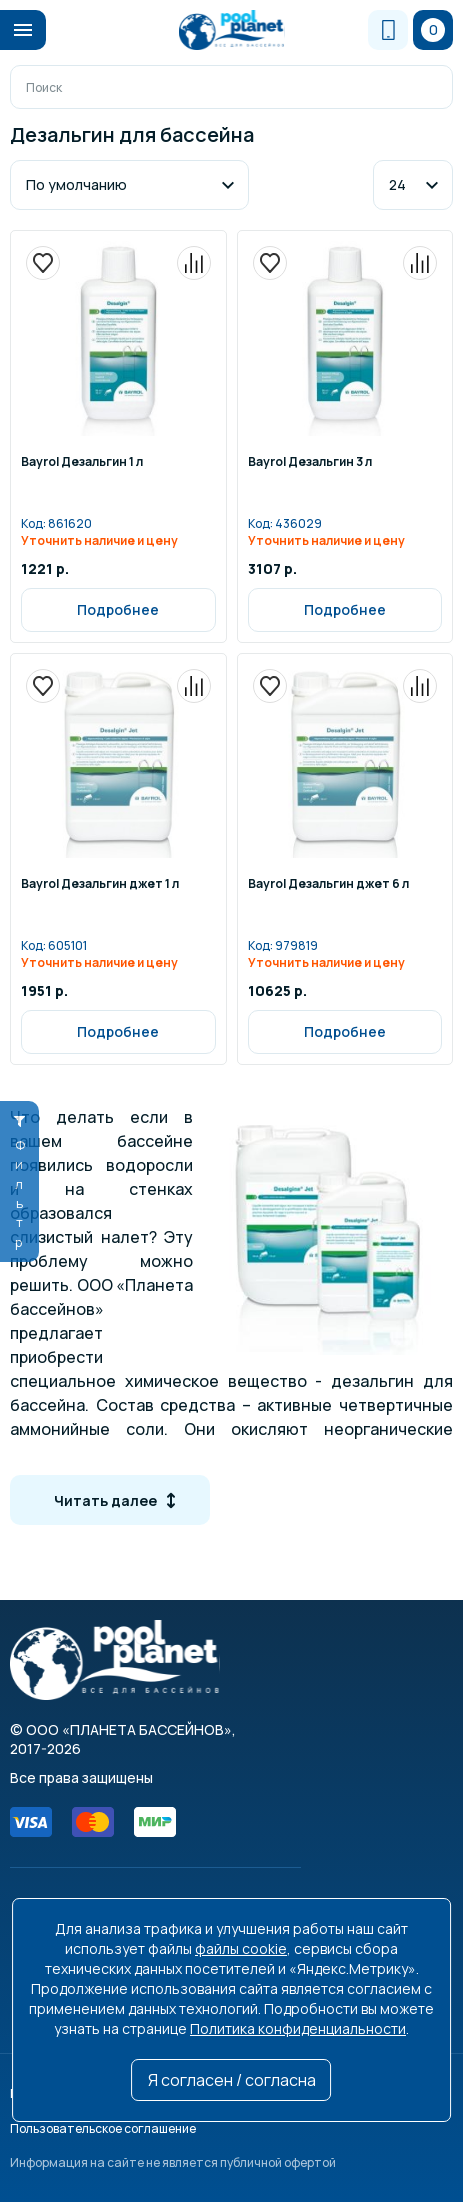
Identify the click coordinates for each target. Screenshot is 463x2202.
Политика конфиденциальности (298, 2028)
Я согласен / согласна (232, 2080)
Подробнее (118, 609)
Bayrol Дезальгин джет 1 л (100, 885)
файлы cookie (241, 1948)
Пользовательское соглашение (103, 2128)
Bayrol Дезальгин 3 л (310, 463)
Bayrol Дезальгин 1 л (82, 463)
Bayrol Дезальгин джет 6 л (328, 885)
